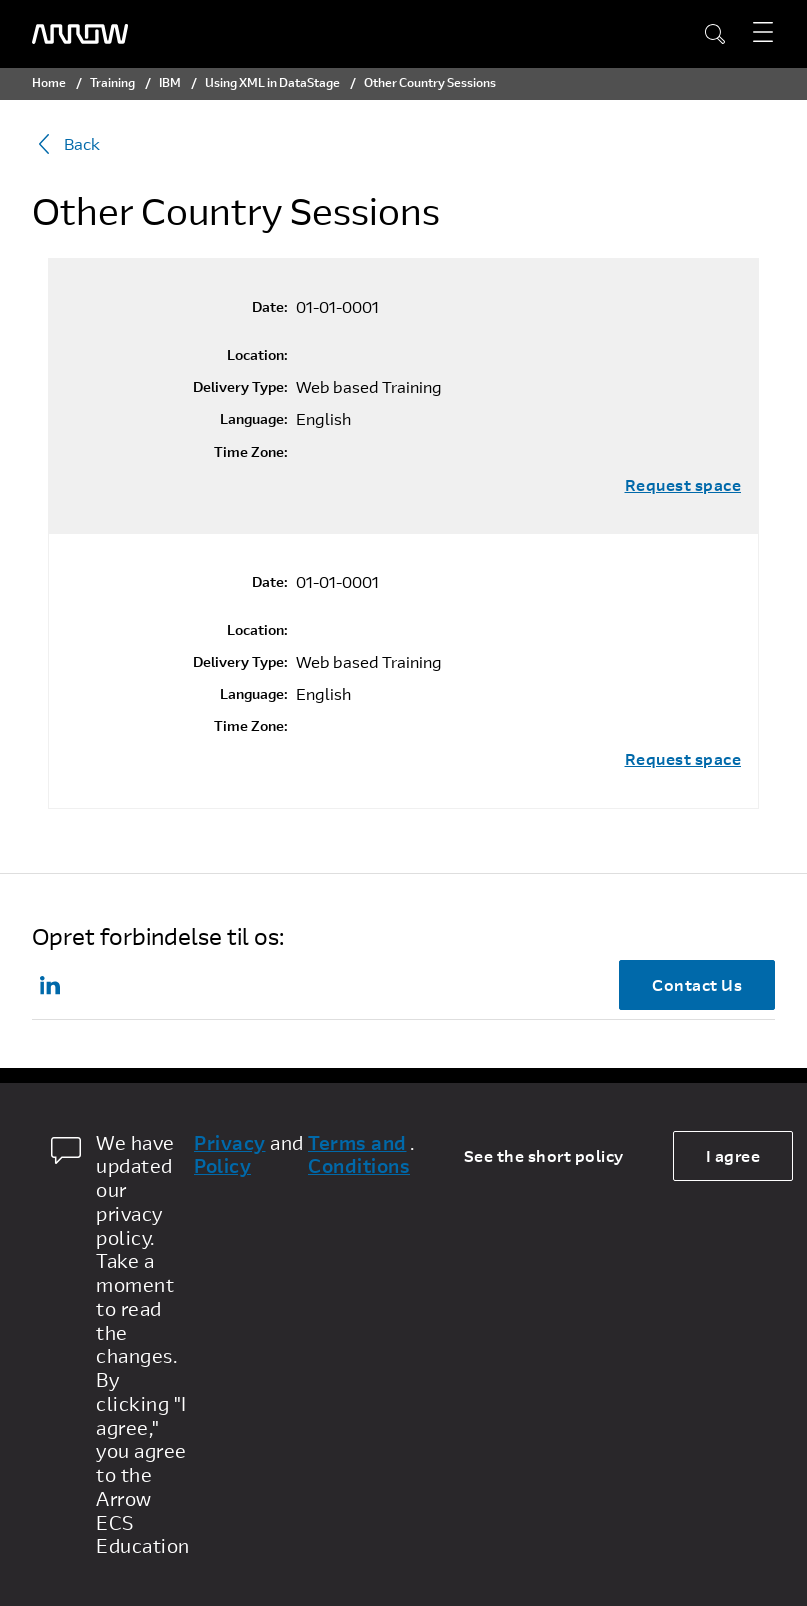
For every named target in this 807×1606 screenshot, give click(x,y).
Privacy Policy (230, 1155)
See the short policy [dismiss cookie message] (544, 1155)
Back (66, 144)
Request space (683, 485)
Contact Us (697, 984)
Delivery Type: (240, 387)
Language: (254, 419)
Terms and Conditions (359, 1155)
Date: (270, 307)
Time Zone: (251, 452)
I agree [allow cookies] (733, 1155)
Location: (257, 355)
